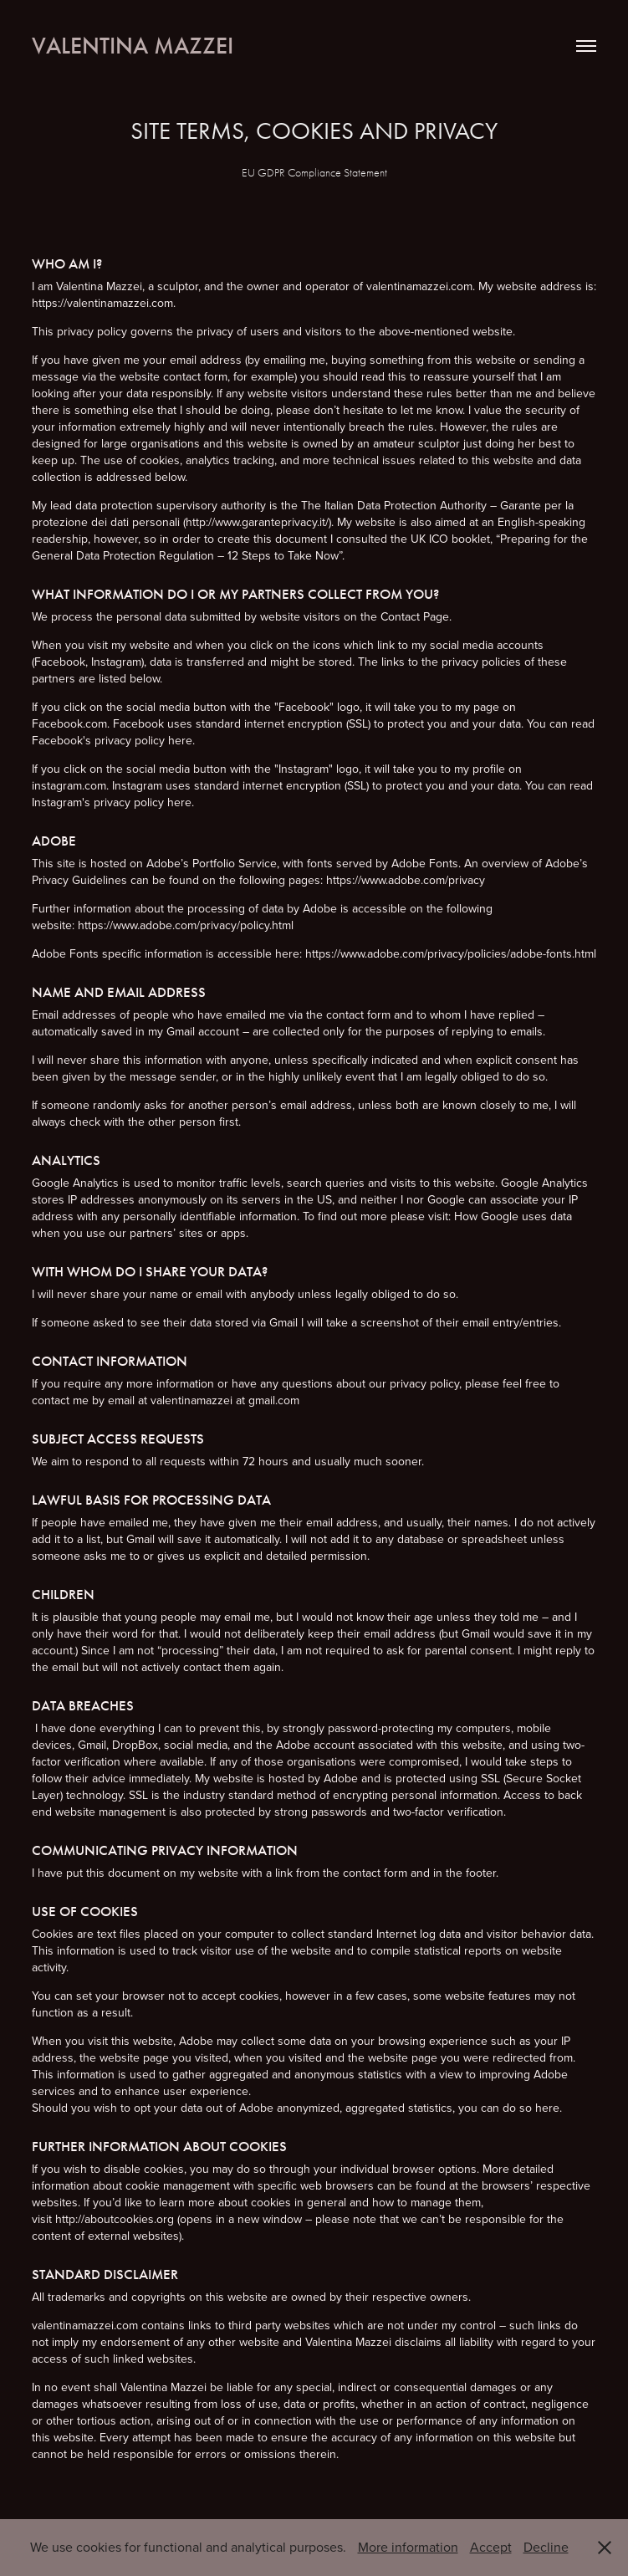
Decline (546, 2547)
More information (408, 2547)
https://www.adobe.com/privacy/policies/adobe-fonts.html (450, 953)
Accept (491, 2547)
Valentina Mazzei (132, 46)
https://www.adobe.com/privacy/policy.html (186, 925)
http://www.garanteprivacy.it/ (257, 522)
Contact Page (414, 616)
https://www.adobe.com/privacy (404, 879)
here (180, 740)
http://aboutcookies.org (114, 2219)
